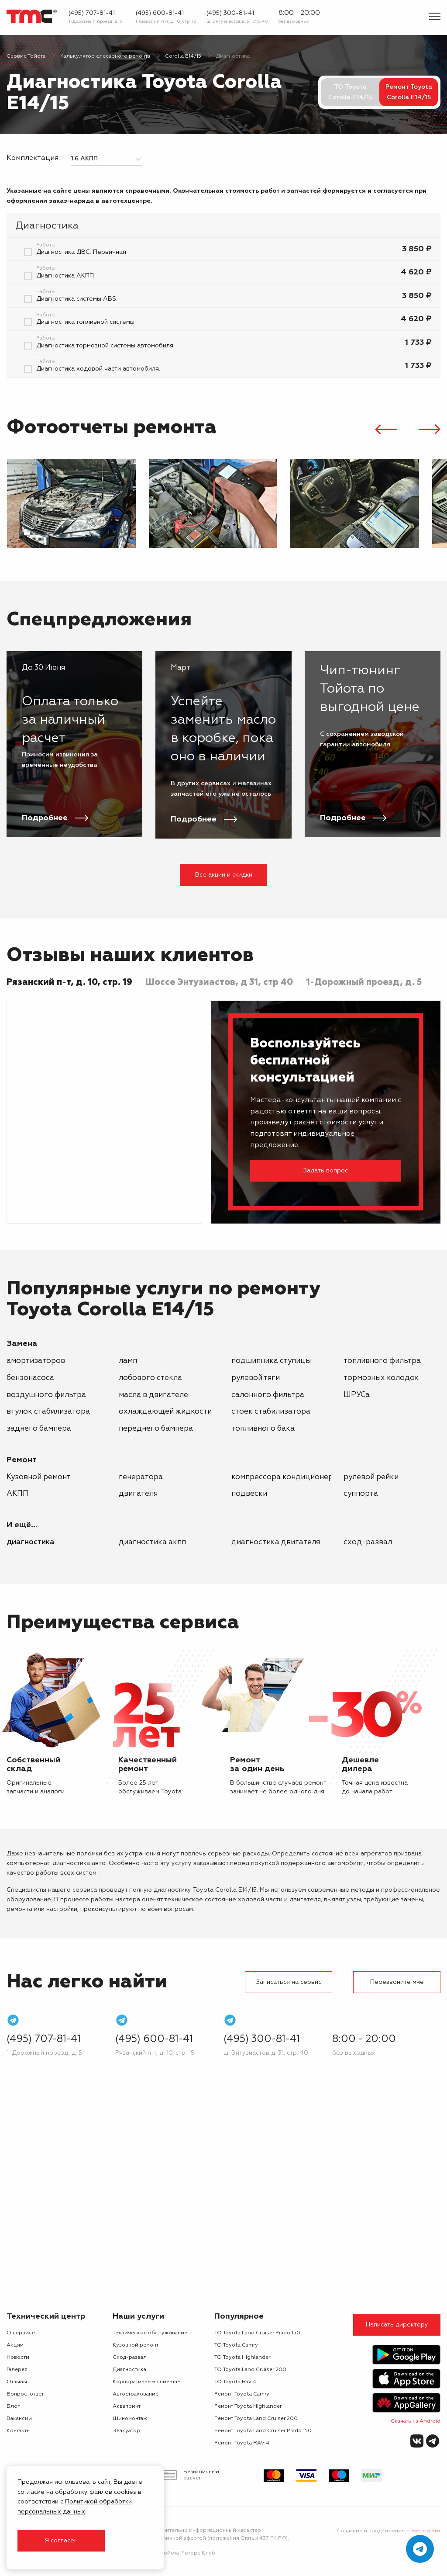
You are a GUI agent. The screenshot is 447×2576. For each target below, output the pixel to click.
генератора (141, 1477)
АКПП (17, 1494)
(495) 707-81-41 (92, 13)
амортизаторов (36, 1361)
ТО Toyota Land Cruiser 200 (250, 2369)
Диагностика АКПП (152, 1542)
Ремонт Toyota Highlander (248, 2406)
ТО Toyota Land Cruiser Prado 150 (257, 2333)
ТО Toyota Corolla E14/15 (350, 92)
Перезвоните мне (397, 1982)
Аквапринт (127, 2406)
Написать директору (397, 2325)
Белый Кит (426, 2531)
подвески (249, 1494)
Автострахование (135, 2394)
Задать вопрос (325, 1171)
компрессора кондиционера (284, 1477)
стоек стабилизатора (270, 1411)
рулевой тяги (255, 1378)
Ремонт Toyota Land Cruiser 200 (256, 2418)
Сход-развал (368, 1542)
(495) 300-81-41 (230, 13)
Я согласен (61, 2541)
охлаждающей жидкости (165, 1411)
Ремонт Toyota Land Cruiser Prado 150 (263, 2431)
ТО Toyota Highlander (242, 2357)
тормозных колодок (381, 1378)
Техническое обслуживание (150, 2333)
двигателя (138, 1494)
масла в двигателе (153, 1395)
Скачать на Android (415, 2421)
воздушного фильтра (46, 1395)
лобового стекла (150, 1378)
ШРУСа (357, 1395)
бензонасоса (30, 1378)
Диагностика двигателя (275, 1542)
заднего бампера (39, 1428)
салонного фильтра (267, 1395)
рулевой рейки (371, 1477)
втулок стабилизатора (48, 1411)
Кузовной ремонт (39, 1477)
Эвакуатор (126, 2431)
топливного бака (263, 1428)
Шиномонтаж (130, 2418)
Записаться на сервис (288, 1982)
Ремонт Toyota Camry (241, 2394)
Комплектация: (33, 158)
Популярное (239, 2316)
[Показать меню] (435, 16)
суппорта (361, 1494)
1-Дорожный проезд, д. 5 (95, 21)
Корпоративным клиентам (147, 2382)
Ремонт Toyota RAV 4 (241, 2443)
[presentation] (386, 430)
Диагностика (31, 1542)
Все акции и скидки (223, 875)
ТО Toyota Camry (236, 2345)
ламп (128, 1361)
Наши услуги (138, 2316)
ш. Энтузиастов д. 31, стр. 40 (237, 21)
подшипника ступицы (271, 1361)
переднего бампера (156, 1428)
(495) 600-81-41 (160, 13)
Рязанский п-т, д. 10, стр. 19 (166, 21)
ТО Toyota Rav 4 (235, 2382)
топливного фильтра (382, 1361)
